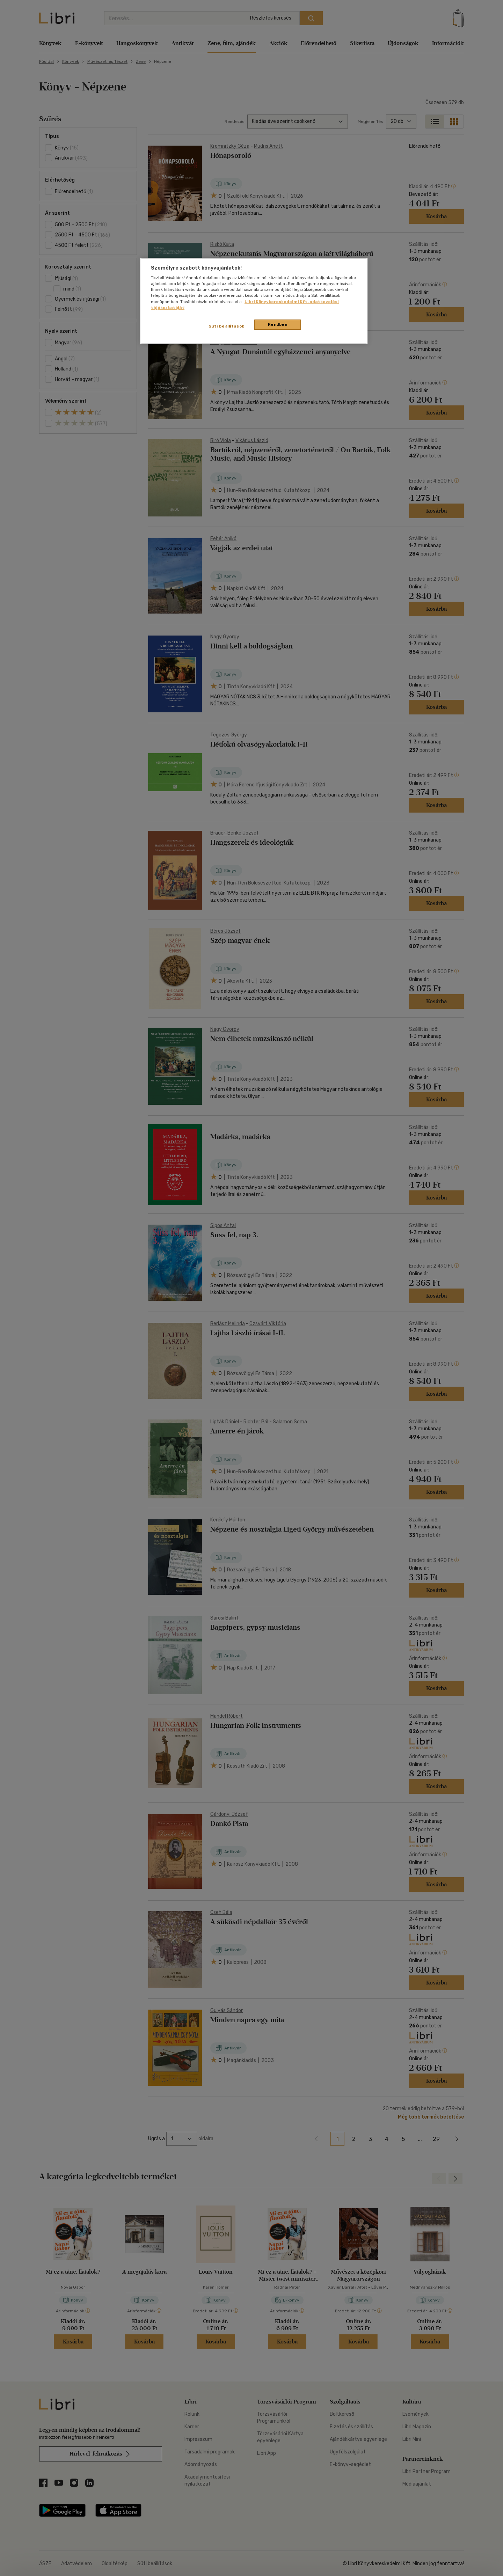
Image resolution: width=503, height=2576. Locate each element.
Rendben (277, 324)
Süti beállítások (227, 326)
